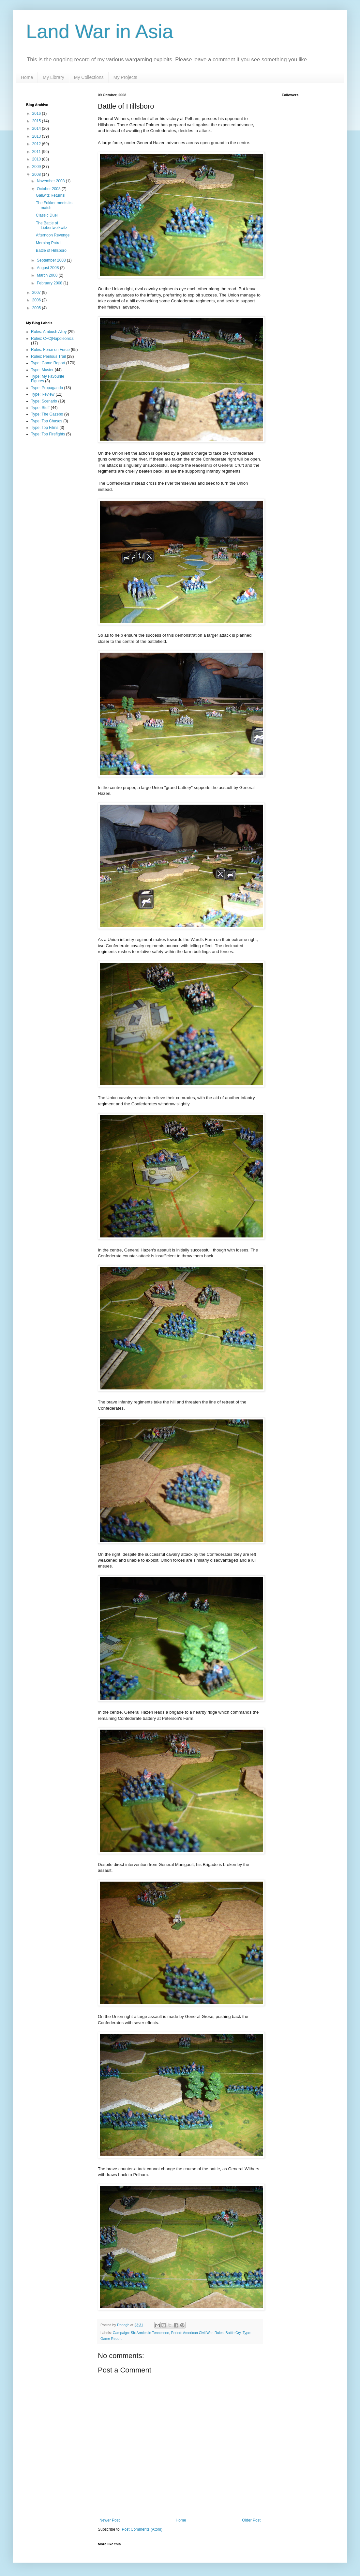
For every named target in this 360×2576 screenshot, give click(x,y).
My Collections (89, 77)
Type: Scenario (44, 401)
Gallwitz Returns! (51, 195)
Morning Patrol (48, 243)
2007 (37, 292)
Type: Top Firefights (48, 434)
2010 (37, 159)
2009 (37, 166)
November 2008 (51, 181)
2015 (37, 121)
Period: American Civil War (191, 2333)
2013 (37, 136)
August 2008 (48, 267)
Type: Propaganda (47, 388)
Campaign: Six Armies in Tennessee (141, 2333)
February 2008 (50, 283)
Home (27, 77)
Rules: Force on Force (50, 349)
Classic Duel (47, 215)
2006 (37, 300)
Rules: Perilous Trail (48, 356)
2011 (37, 151)
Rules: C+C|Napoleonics (52, 338)
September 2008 (52, 260)
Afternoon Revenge (52, 235)
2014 (37, 128)
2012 (37, 144)
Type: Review (42, 394)
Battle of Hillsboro (51, 250)
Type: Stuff (40, 407)
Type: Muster (42, 370)
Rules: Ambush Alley (49, 331)
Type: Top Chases (46, 421)
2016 (37, 113)
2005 (37, 308)
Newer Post (109, 2520)
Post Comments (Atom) (142, 2529)
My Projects (125, 77)
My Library (53, 77)
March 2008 (48, 275)
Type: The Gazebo (47, 414)
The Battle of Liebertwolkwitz (51, 225)
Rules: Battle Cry (228, 2333)
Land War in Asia (99, 31)
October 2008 (49, 189)
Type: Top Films (44, 427)
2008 (37, 174)
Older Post (251, 2520)
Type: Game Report (48, 363)
